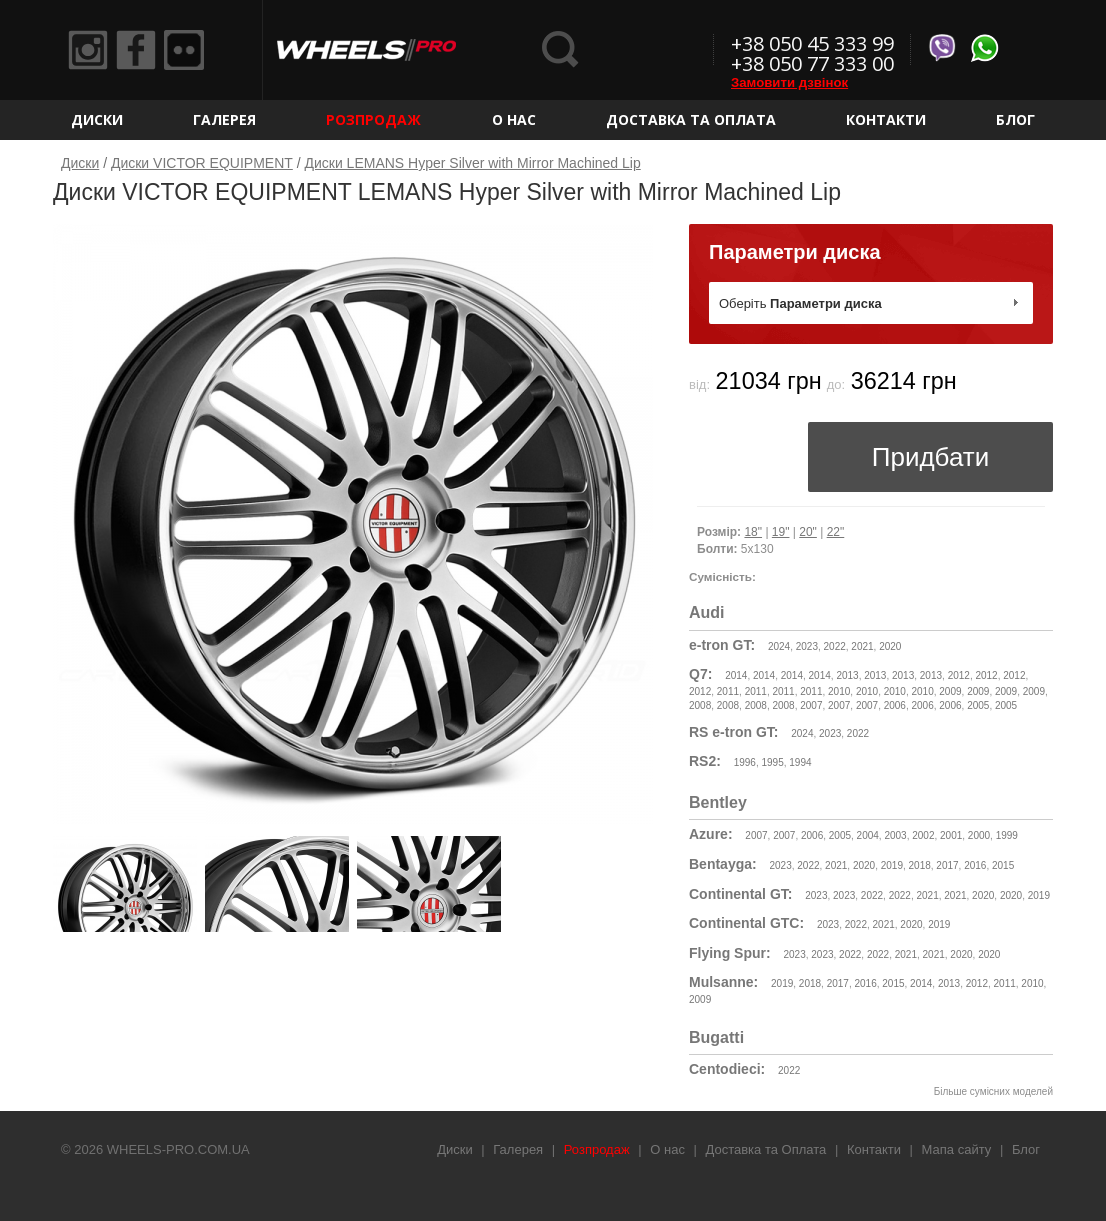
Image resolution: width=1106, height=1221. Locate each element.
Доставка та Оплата (691, 119)
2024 (779, 646)
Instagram (88, 50)
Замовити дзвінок (789, 82)
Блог (1015, 119)
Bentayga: (723, 864)
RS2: (705, 761)
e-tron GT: (722, 645)
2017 (947, 865)
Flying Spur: (730, 953)
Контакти (886, 119)
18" (753, 532)
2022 (835, 646)
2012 (959, 675)
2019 (892, 865)
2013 (847, 675)
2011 (728, 691)
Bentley (718, 802)
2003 (895, 835)
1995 (773, 762)
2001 (951, 835)
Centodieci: (727, 1069)
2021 (862, 646)
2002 (923, 835)
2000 (979, 835)
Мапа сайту (957, 1149)
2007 (811, 705)
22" (836, 532)
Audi (707, 612)
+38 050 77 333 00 (812, 63)
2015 (1003, 865)
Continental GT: (740, 894)
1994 (800, 762)
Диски (97, 119)
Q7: (700, 674)
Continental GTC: (746, 923)
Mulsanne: (723, 982)
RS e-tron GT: (733, 732)
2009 (950, 691)
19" (781, 532)
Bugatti (716, 1037)
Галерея (224, 119)
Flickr (184, 50)
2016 (975, 865)
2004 (868, 835)
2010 (839, 691)
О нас (514, 119)
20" (808, 532)
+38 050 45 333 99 (812, 43)
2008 (700, 705)
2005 (978, 705)
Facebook (136, 50)
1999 (1007, 835)
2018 (920, 865)
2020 (890, 646)
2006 (895, 705)
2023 (807, 646)
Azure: (711, 834)
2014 (736, 675)
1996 (745, 762)
